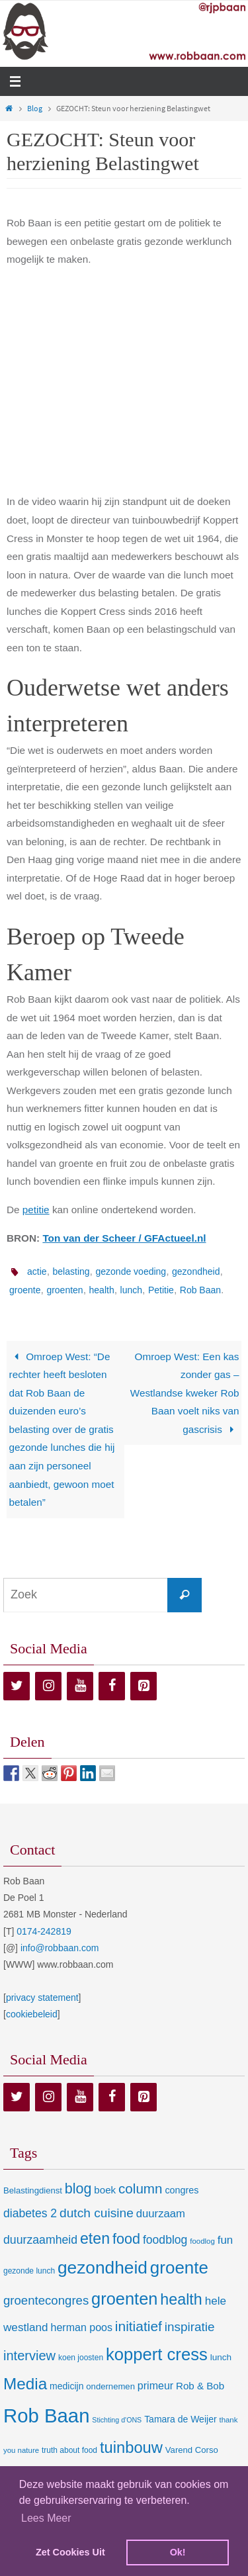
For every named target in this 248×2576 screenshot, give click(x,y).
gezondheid (196, 1271)
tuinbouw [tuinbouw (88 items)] (131, 2447)
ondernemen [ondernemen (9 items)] (110, 2386)
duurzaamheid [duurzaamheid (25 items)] (40, 2239)
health (101, 1290)
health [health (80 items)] (181, 2299)
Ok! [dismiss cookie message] (178, 2552)
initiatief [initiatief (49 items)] (138, 2326)
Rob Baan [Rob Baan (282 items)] (46, 2415)
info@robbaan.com (60, 1948)
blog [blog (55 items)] (78, 2189)
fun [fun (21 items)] (225, 2240)
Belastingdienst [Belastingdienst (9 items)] (32, 2190)
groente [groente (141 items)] (179, 2267)
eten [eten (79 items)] (95, 2238)
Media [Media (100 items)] (25, 2384)
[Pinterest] (143, 1686)
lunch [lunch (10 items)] (220, 2357)
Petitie (161, 1290)
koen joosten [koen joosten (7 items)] (80, 2357)
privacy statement (42, 1997)
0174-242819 (44, 1931)
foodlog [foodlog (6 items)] (202, 2241)
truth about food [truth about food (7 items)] (69, 2450)
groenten (64, 1290)
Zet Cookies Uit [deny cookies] (70, 2552)
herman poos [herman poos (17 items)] (81, 2327)
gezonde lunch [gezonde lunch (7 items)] (29, 2271)
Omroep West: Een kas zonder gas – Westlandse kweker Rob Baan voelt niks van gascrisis (184, 1393)
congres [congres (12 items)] (181, 2190)
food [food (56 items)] (126, 2239)
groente (24, 1290)
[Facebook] (112, 1686)
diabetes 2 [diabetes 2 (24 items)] (30, 2213)
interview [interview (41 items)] (29, 2355)
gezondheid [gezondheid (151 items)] (102, 2267)
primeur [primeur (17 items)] (155, 2385)
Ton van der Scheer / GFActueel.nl (124, 1238)
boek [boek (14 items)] (105, 2189)
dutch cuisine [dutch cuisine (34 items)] (97, 2213)
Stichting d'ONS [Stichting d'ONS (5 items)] (117, 2420)
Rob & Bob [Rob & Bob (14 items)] (200, 2385)
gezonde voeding (130, 1271)
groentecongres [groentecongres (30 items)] (46, 2300)
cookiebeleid (32, 2014)
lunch (131, 1290)
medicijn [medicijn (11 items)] (66, 2386)
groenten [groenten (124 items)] (124, 2298)
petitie (36, 1209)
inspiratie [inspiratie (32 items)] (190, 2327)
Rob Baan (200, 1290)
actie (37, 1271)
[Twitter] (16, 1686)
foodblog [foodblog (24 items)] (165, 2239)
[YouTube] (80, 1686)
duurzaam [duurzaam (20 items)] (160, 2213)
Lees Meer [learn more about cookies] (46, 2518)
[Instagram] (48, 1686)
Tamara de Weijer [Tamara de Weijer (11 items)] (180, 2419)
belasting (71, 1271)
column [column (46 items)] (140, 2188)
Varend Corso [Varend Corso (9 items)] (191, 2450)
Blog (34, 108)
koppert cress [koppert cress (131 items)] (157, 2354)
